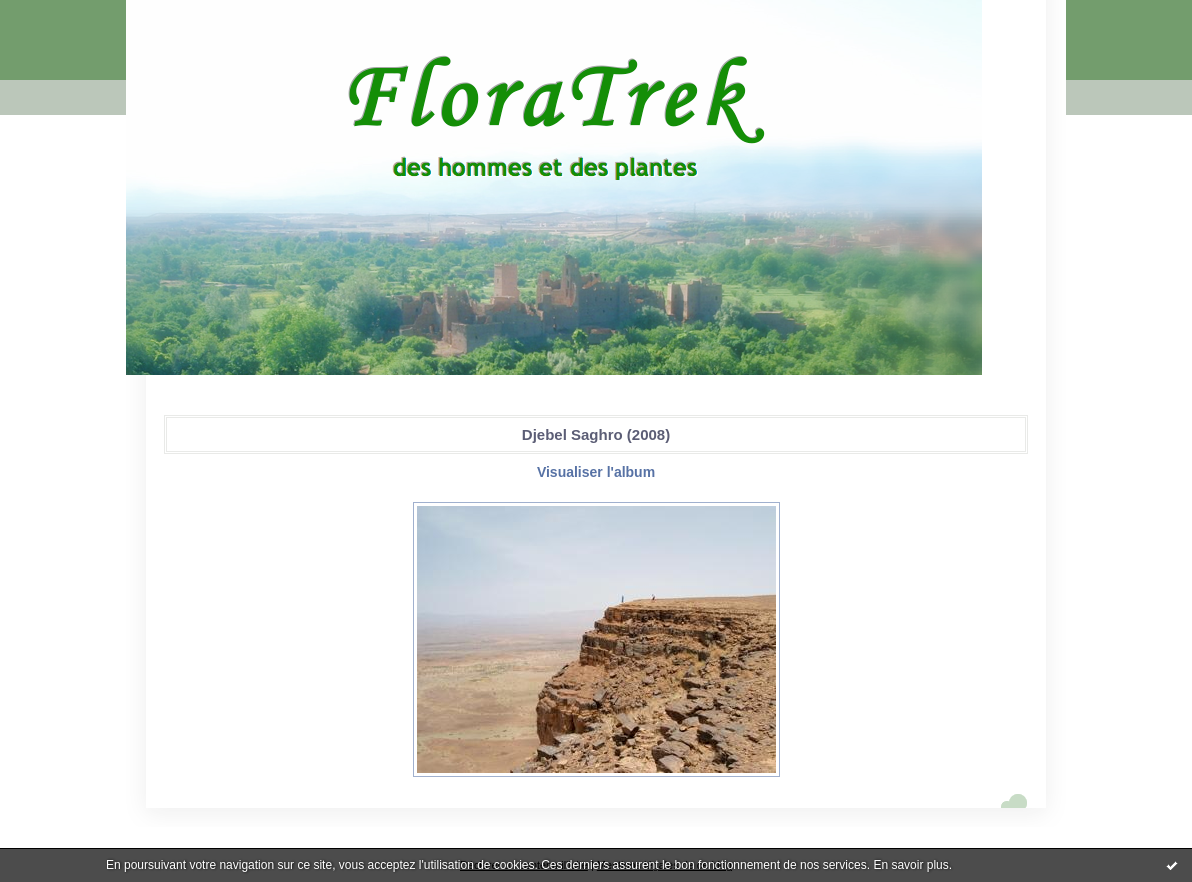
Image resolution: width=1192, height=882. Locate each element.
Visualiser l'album (596, 472)
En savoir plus (910, 865)
